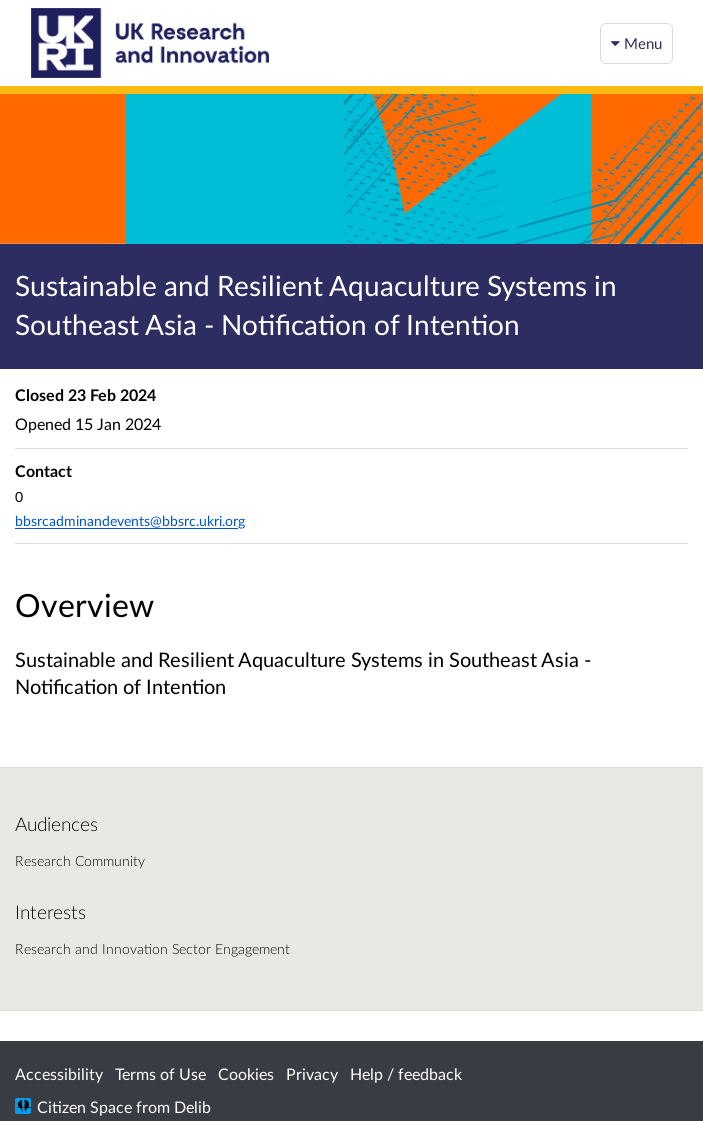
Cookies (246, 1073)
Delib (192, 1106)
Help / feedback (406, 1073)
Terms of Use (160, 1073)
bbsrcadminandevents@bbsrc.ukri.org (130, 520)
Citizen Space (84, 1106)
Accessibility (59, 1073)
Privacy (312, 1073)
